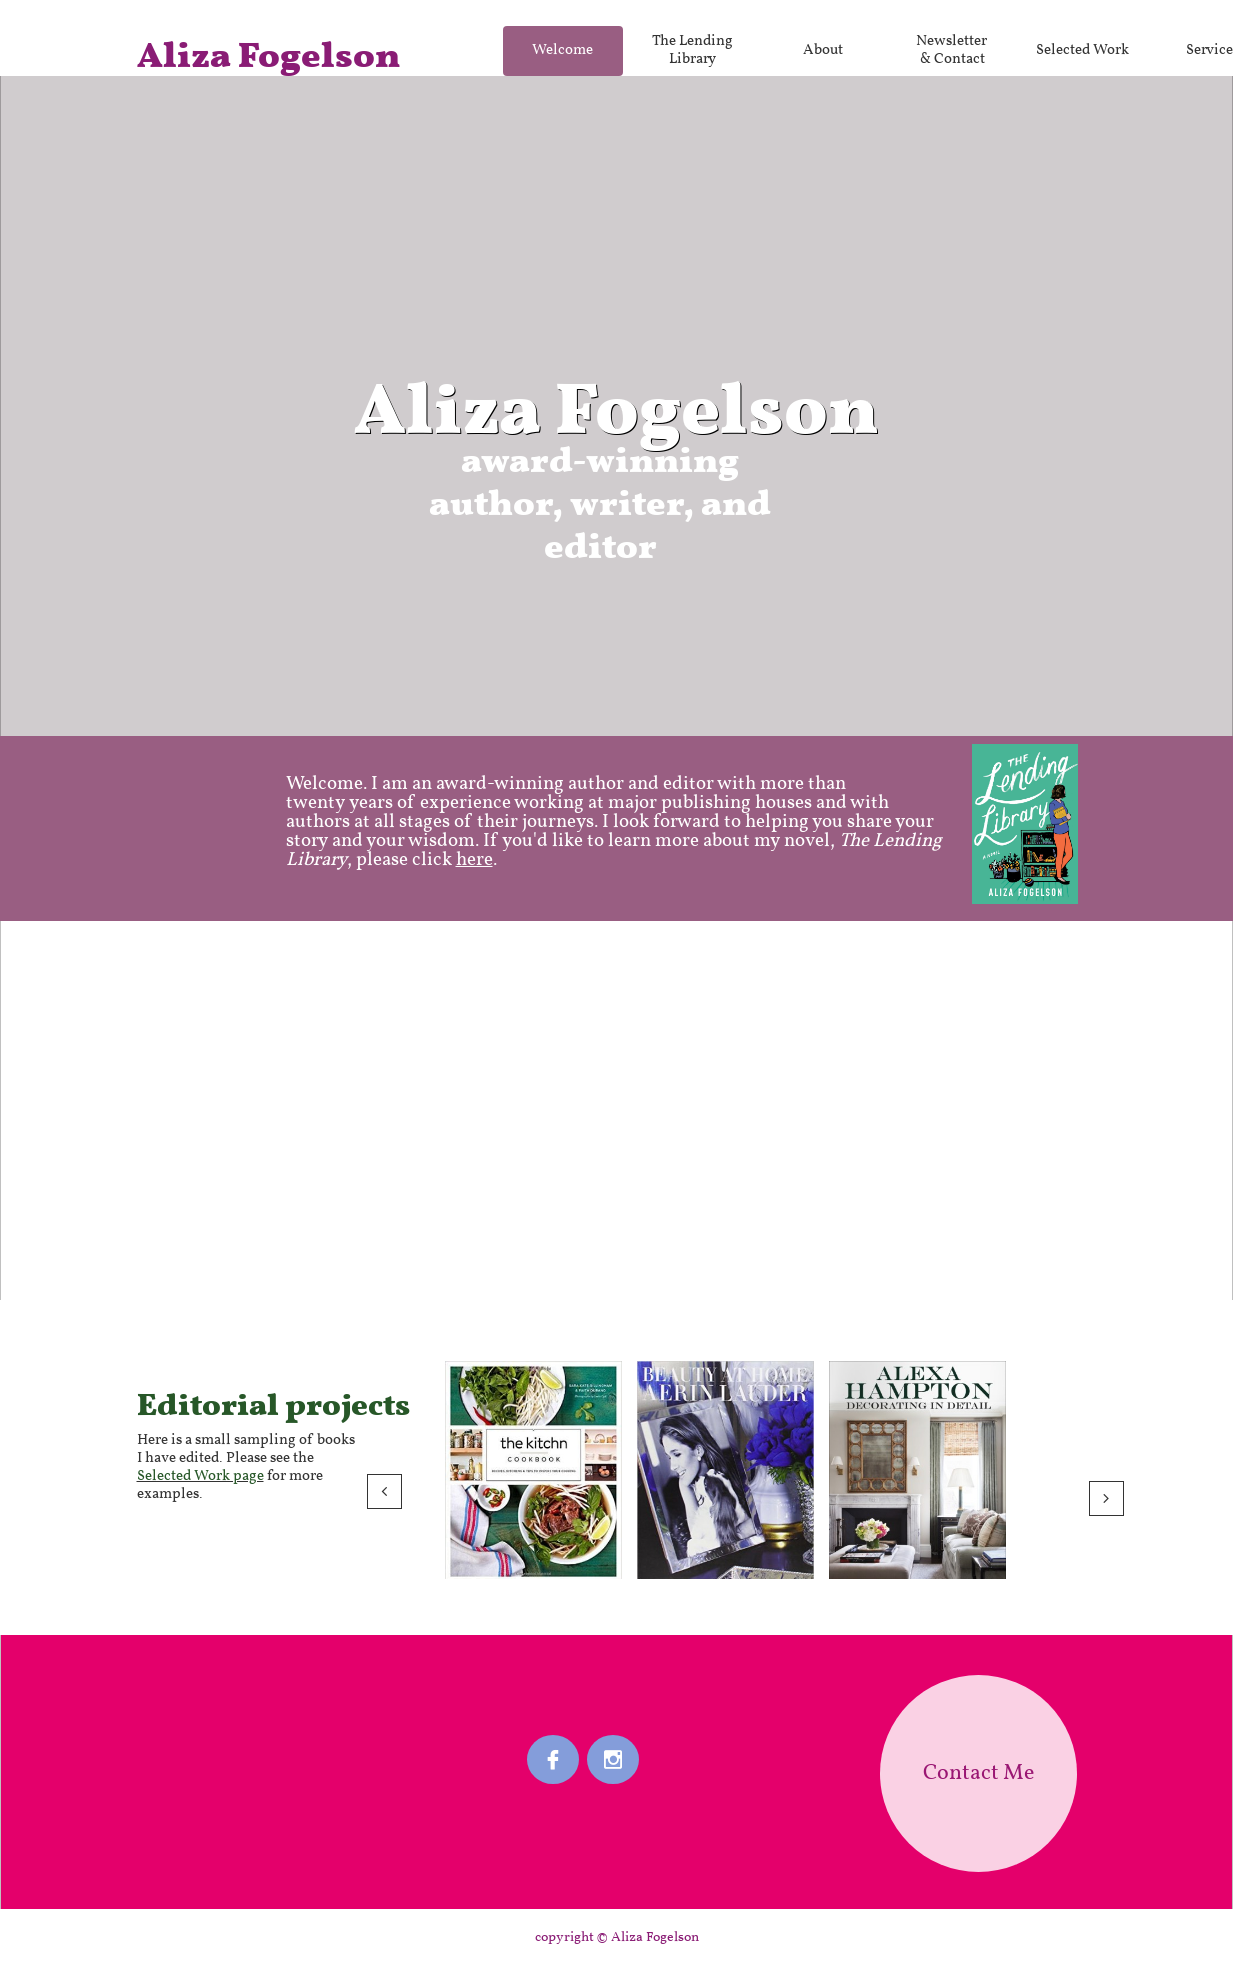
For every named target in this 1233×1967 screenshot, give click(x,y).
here (474, 860)
